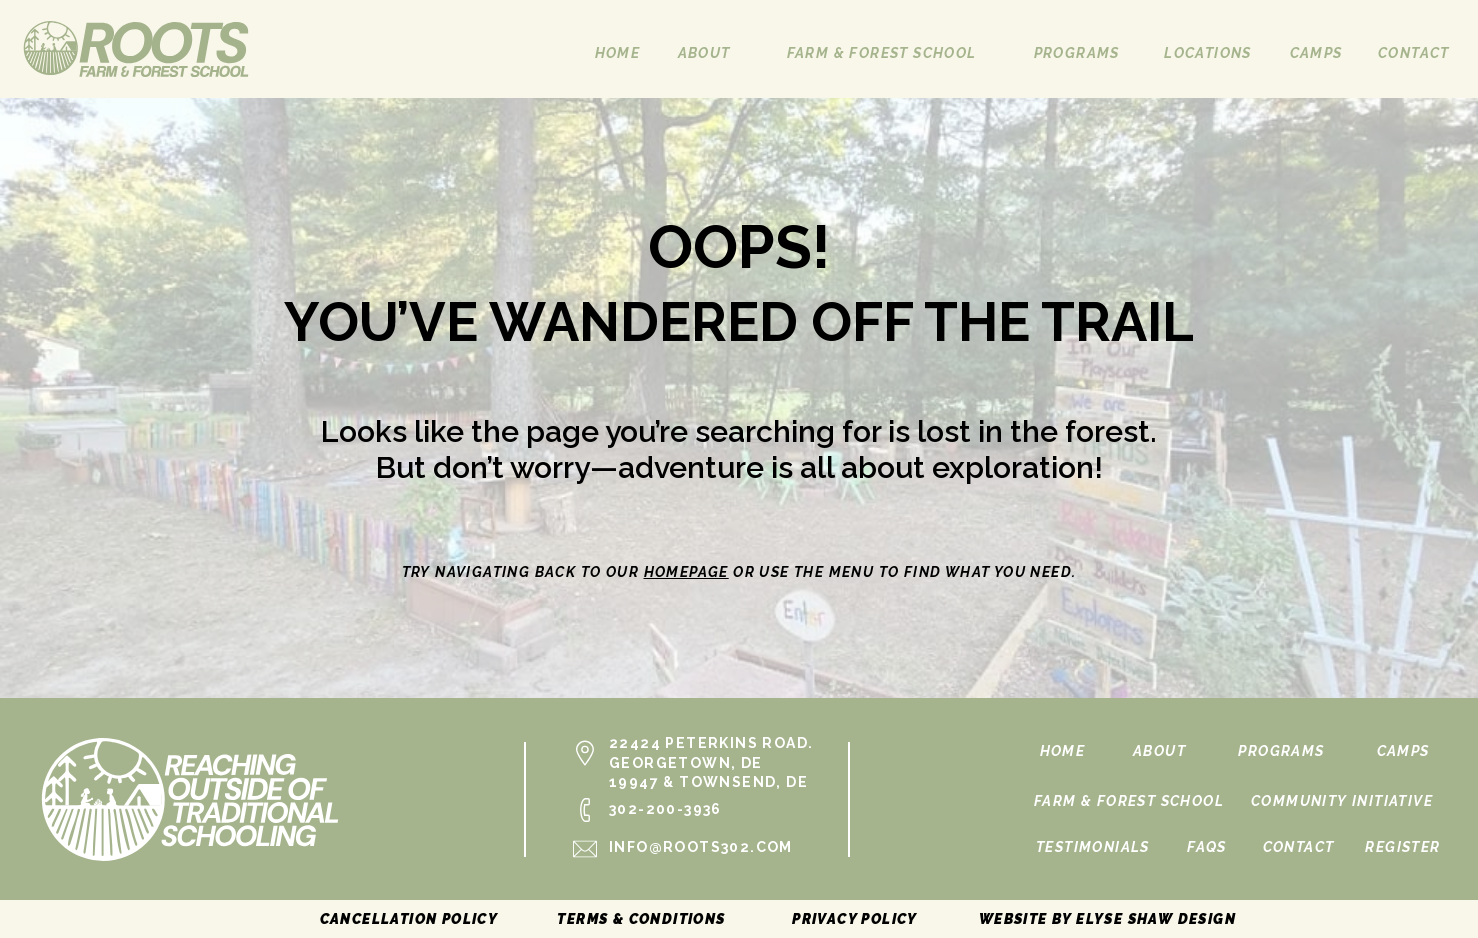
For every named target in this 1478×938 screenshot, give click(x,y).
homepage (686, 572)
